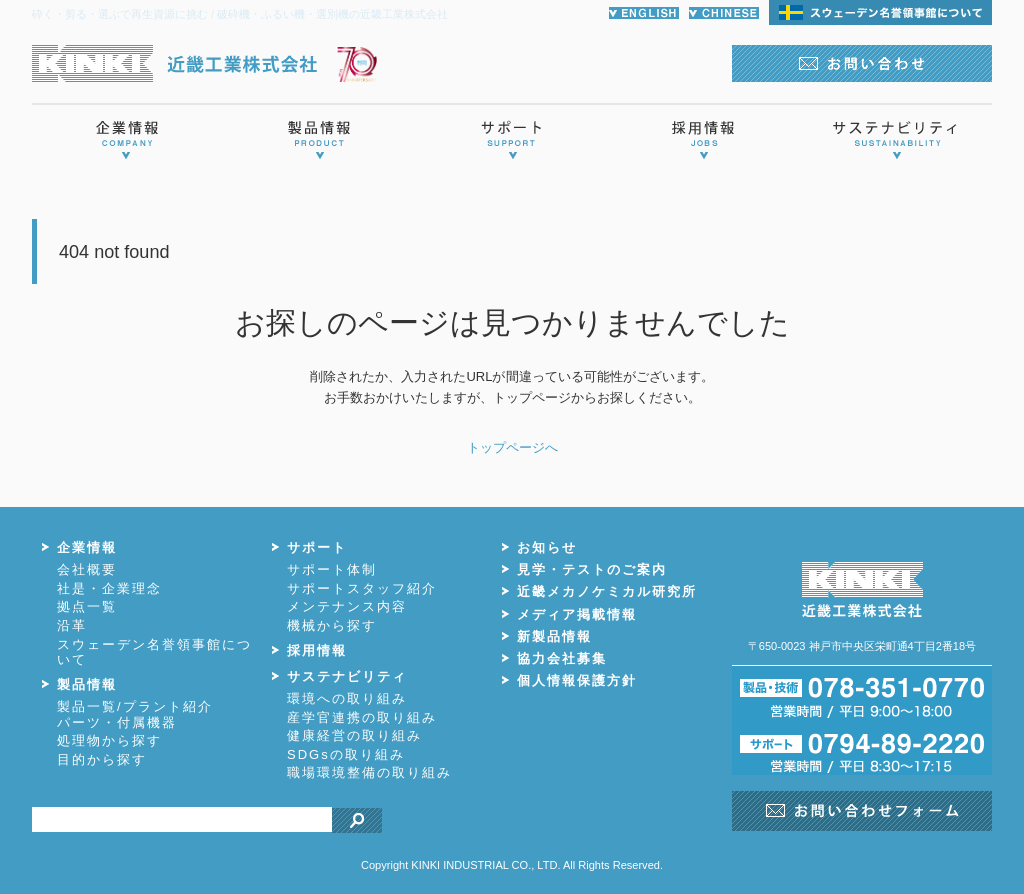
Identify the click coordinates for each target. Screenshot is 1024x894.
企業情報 (87, 547)
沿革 (72, 625)
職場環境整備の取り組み (369, 772)
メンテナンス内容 (347, 606)
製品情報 (87, 684)
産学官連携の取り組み (362, 717)
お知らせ (547, 547)
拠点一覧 (87, 606)
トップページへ (512, 447)
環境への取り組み (347, 698)
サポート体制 (332, 569)
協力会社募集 (562, 658)
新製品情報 (554, 636)
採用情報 (317, 650)
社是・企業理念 (109, 588)
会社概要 (87, 569)
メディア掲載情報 (577, 614)
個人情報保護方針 (577, 680)
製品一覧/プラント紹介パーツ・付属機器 (135, 714)
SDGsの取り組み (346, 754)
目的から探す (102, 759)
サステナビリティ (347, 676)
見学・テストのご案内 (592, 569)
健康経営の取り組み (354, 735)
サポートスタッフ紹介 (362, 588)
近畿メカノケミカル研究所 (607, 591)
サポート (317, 547)
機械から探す (332, 625)
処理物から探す (109, 740)
